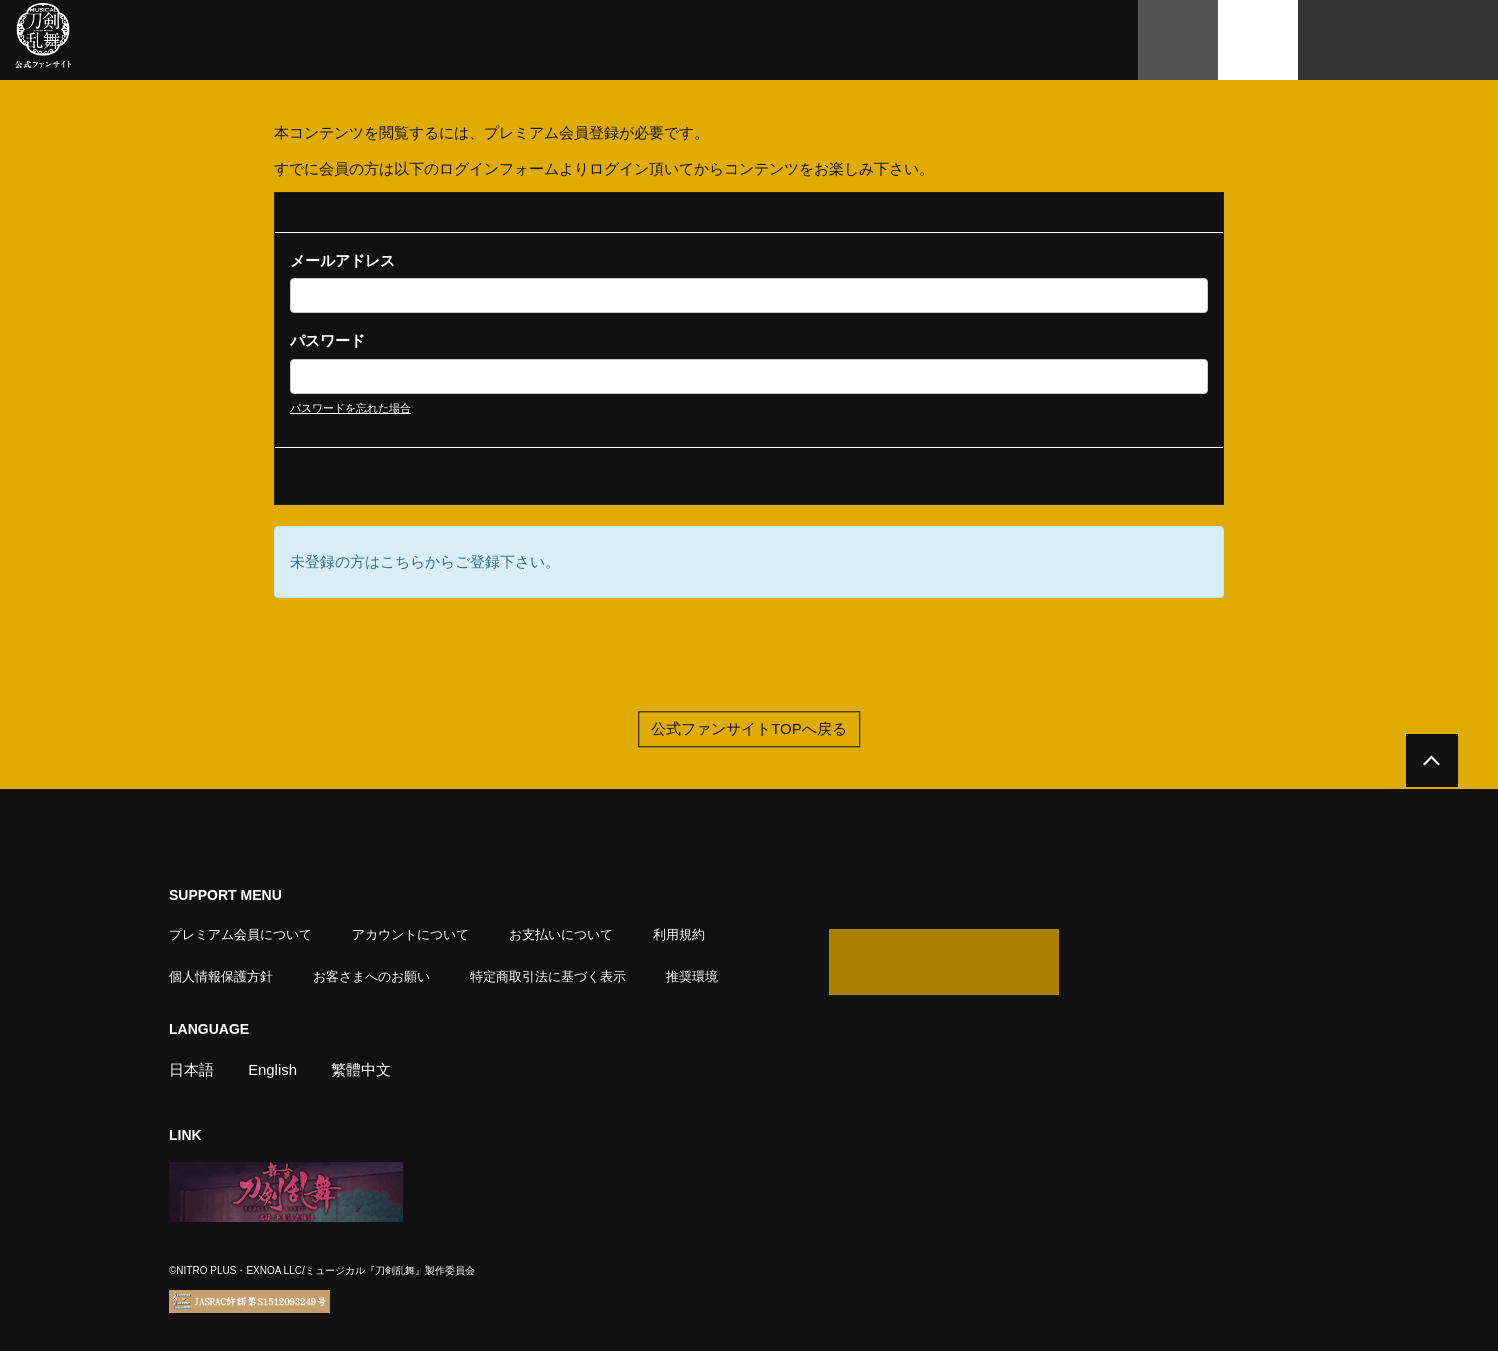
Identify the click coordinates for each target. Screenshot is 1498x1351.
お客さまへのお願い (371, 976)
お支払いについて (561, 934)
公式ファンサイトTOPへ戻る (749, 730)
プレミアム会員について (240, 934)
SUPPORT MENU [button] (225, 896)
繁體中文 (362, 1069)
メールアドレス (342, 260)
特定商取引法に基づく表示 (548, 976)
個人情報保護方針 (221, 976)
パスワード (327, 340)
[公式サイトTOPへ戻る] (1430, 762)
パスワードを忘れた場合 (350, 408)
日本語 (191, 1069)
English (272, 1069)
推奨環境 (692, 976)
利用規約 (679, 934)
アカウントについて (410, 934)
